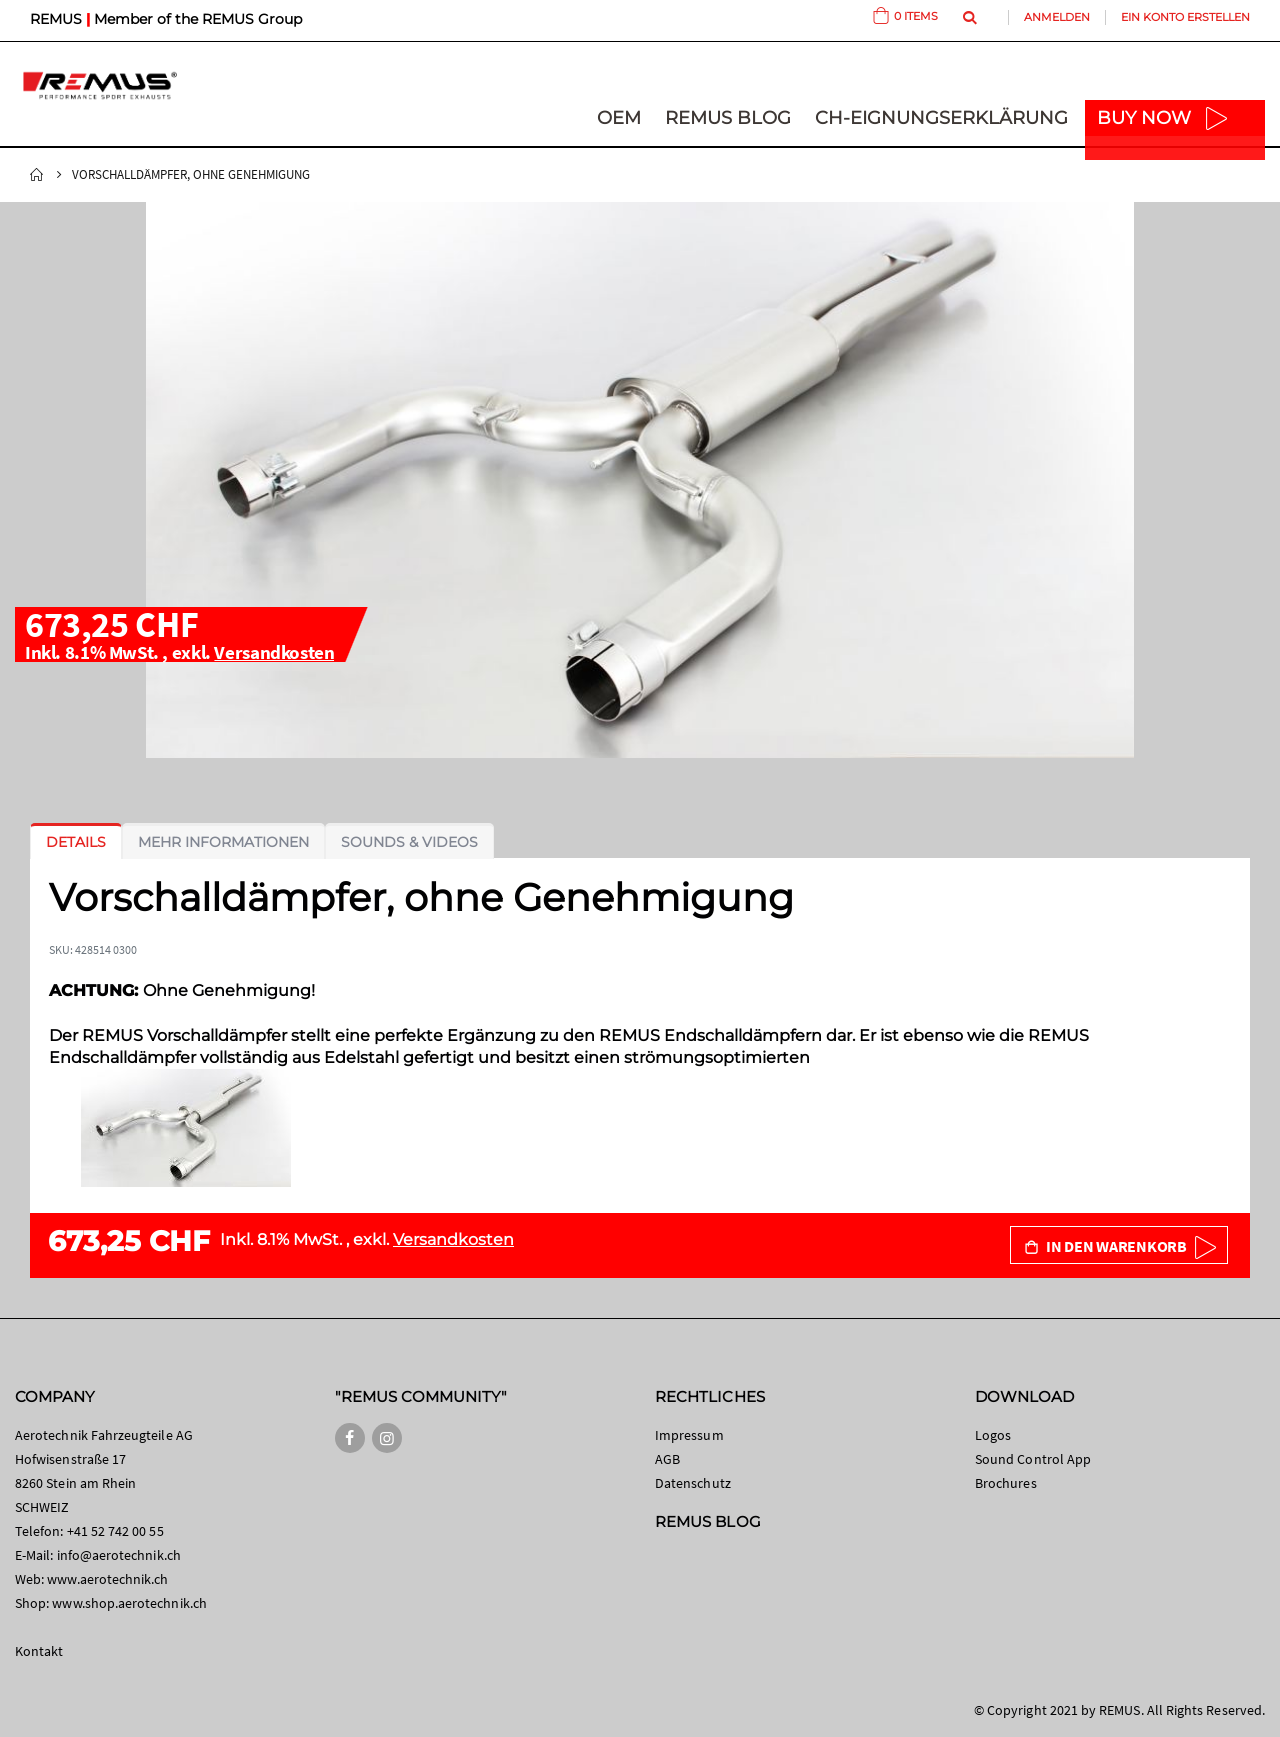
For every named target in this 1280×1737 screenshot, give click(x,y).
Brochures (1006, 1483)
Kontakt (39, 1651)
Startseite (37, 175)
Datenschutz (693, 1483)
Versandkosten (274, 652)
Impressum (689, 1435)
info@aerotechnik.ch (119, 1555)
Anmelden (1057, 17)
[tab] (76, 842)
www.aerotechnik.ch (107, 1579)
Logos (993, 1435)
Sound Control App (1033, 1459)
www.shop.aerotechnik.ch (129, 1603)
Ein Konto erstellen (1185, 17)
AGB (667, 1459)
